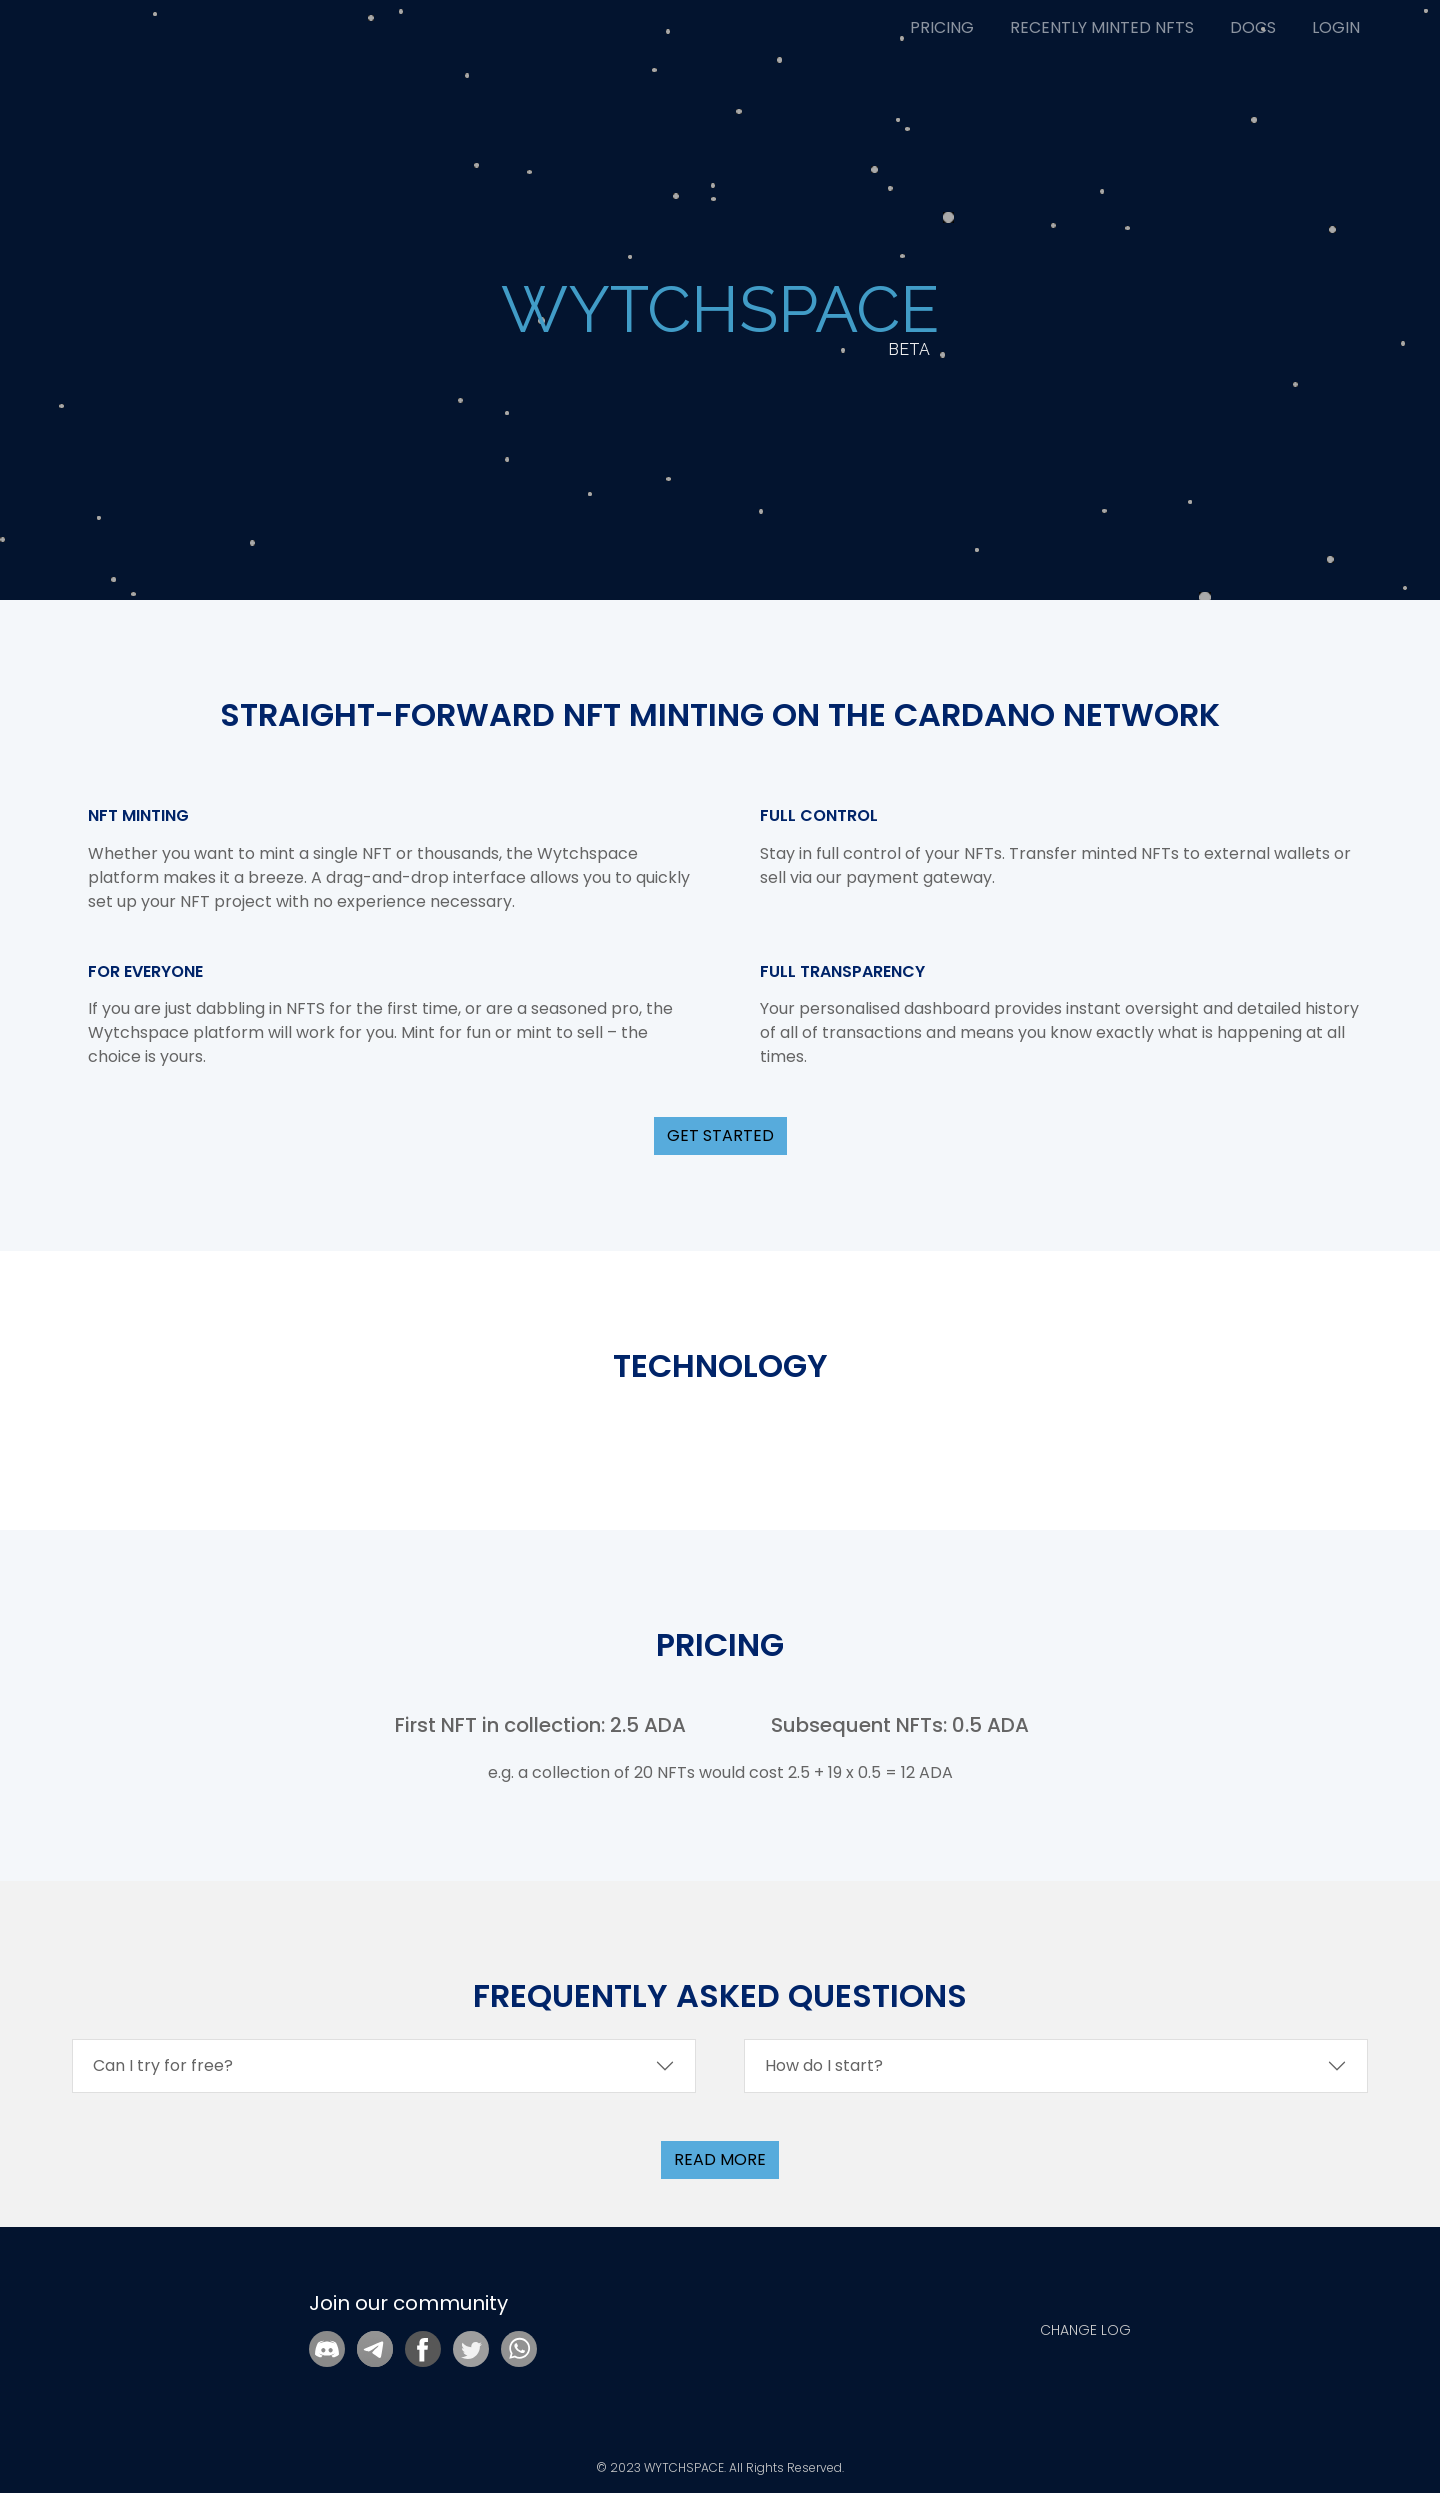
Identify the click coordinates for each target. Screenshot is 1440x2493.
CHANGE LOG (1085, 2330)
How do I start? (824, 2065)
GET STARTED (720, 1135)
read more (720, 2159)
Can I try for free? (163, 2065)
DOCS (1253, 27)
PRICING (942, 27)
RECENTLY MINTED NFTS (1102, 27)
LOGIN (1336, 27)
